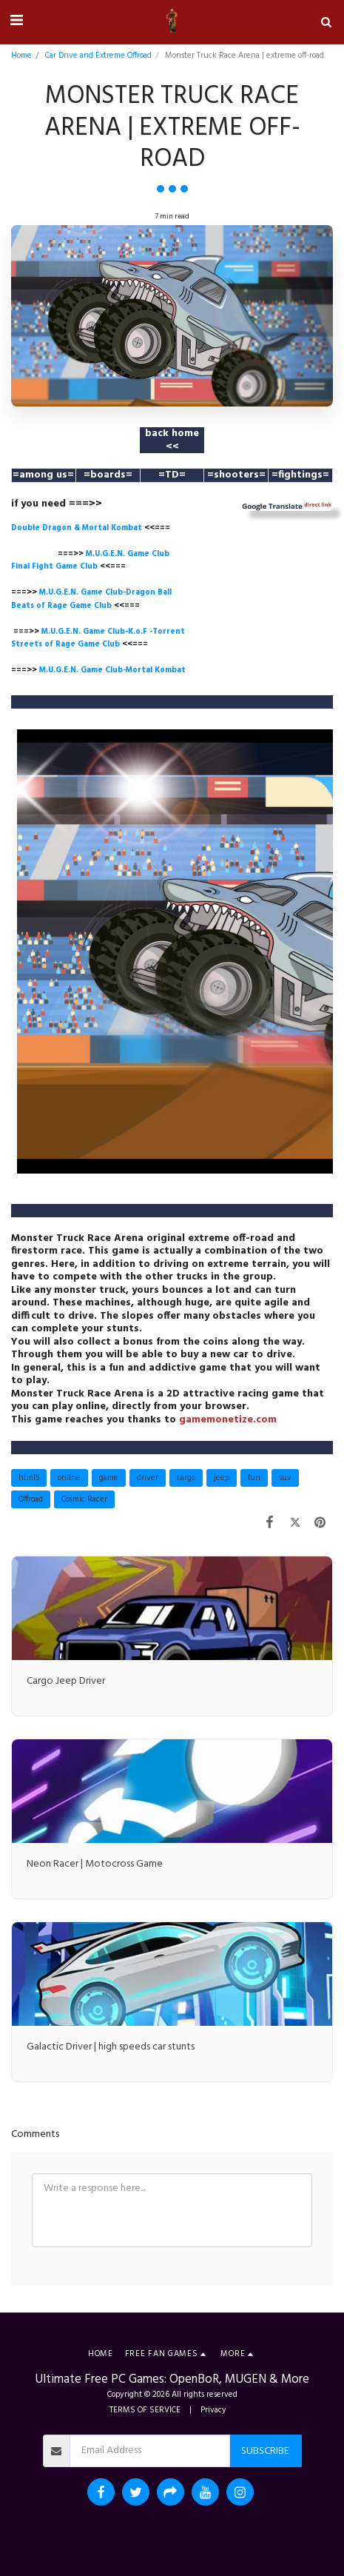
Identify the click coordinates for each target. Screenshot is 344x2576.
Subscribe (265, 2451)
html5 (28, 1478)
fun (254, 1478)
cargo (186, 1478)
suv (285, 1478)
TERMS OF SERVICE (145, 2410)
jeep (221, 1478)
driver (147, 1478)
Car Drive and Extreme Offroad (98, 55)
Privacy (213, 2410)
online (69, 1478)
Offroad (30, 1499)
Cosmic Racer (84, 1499)
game (108, 1478)
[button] (16, 21)
